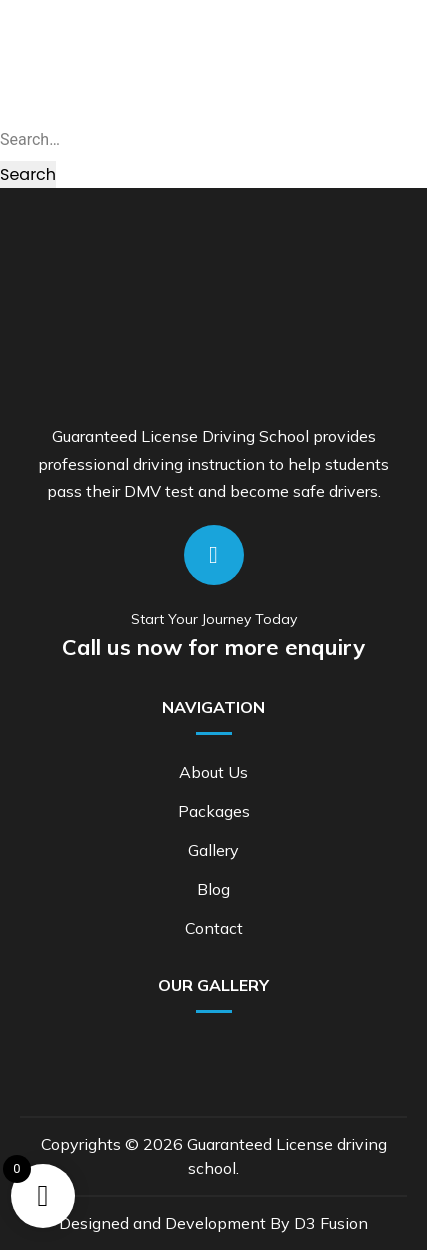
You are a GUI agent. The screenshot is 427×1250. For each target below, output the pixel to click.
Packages (214, 811)
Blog (213, 889)
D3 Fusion (331, 1223)
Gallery (213, 850)
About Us (213, 772)
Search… (30, 139)
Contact (214, 928)
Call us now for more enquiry (213, 647)
